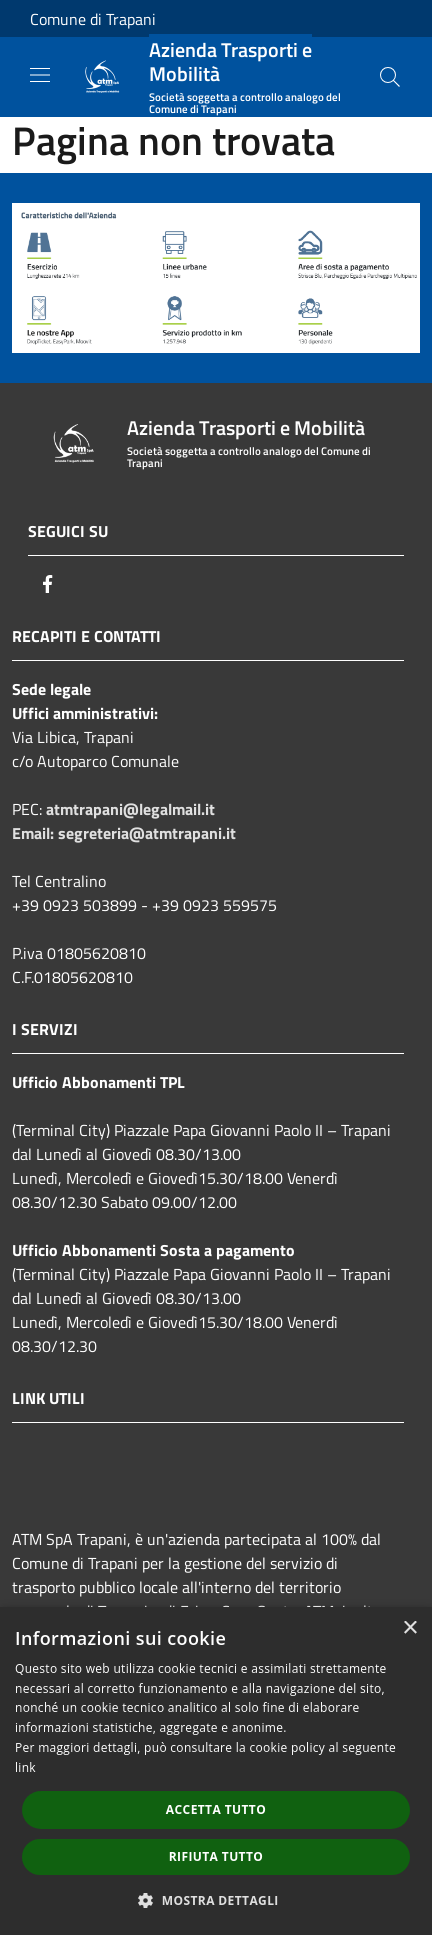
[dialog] (216, 1771)
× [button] (409, 1628)
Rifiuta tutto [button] (216, 1856)
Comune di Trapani (93, 19)
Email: (35, 833)
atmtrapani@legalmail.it (130, 809)
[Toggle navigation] (40, 75)
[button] (216, 1900)
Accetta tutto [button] (216, 1809)
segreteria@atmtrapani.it (147, 833)
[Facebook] (48, 584)
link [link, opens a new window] (25, 1767)
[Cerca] (390, 77)
